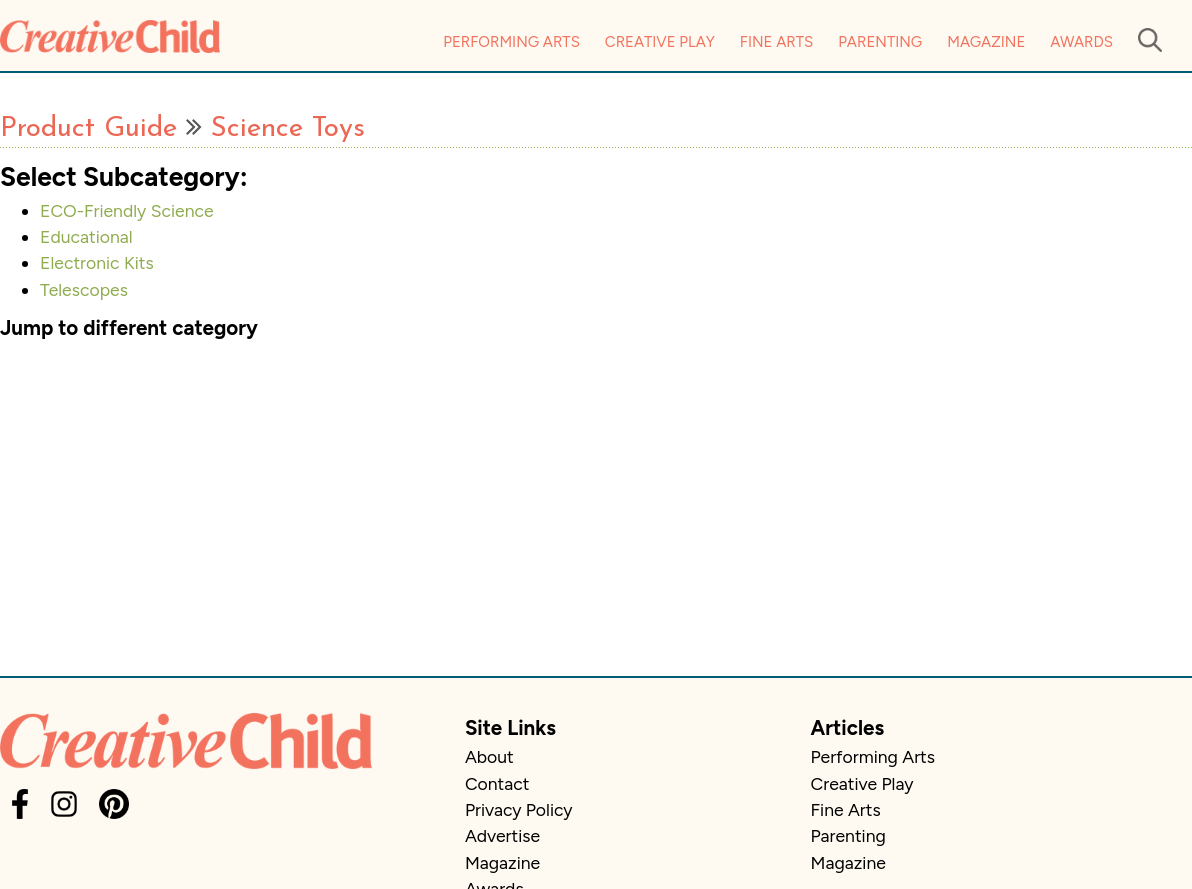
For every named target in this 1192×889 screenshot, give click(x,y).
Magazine (986, 42)
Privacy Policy (519, 809)
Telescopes (84, 289)
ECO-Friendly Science (127, 210)
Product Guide (88, 129)
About (489, 756)
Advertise (502, 835)
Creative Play (660, 42)
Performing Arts (511, 42)
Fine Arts (776, 42)
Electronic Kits (97, 262)
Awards (1081, 42)
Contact (497, 783)
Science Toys (288, 129)
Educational (86, 236)
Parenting (880, 42)
